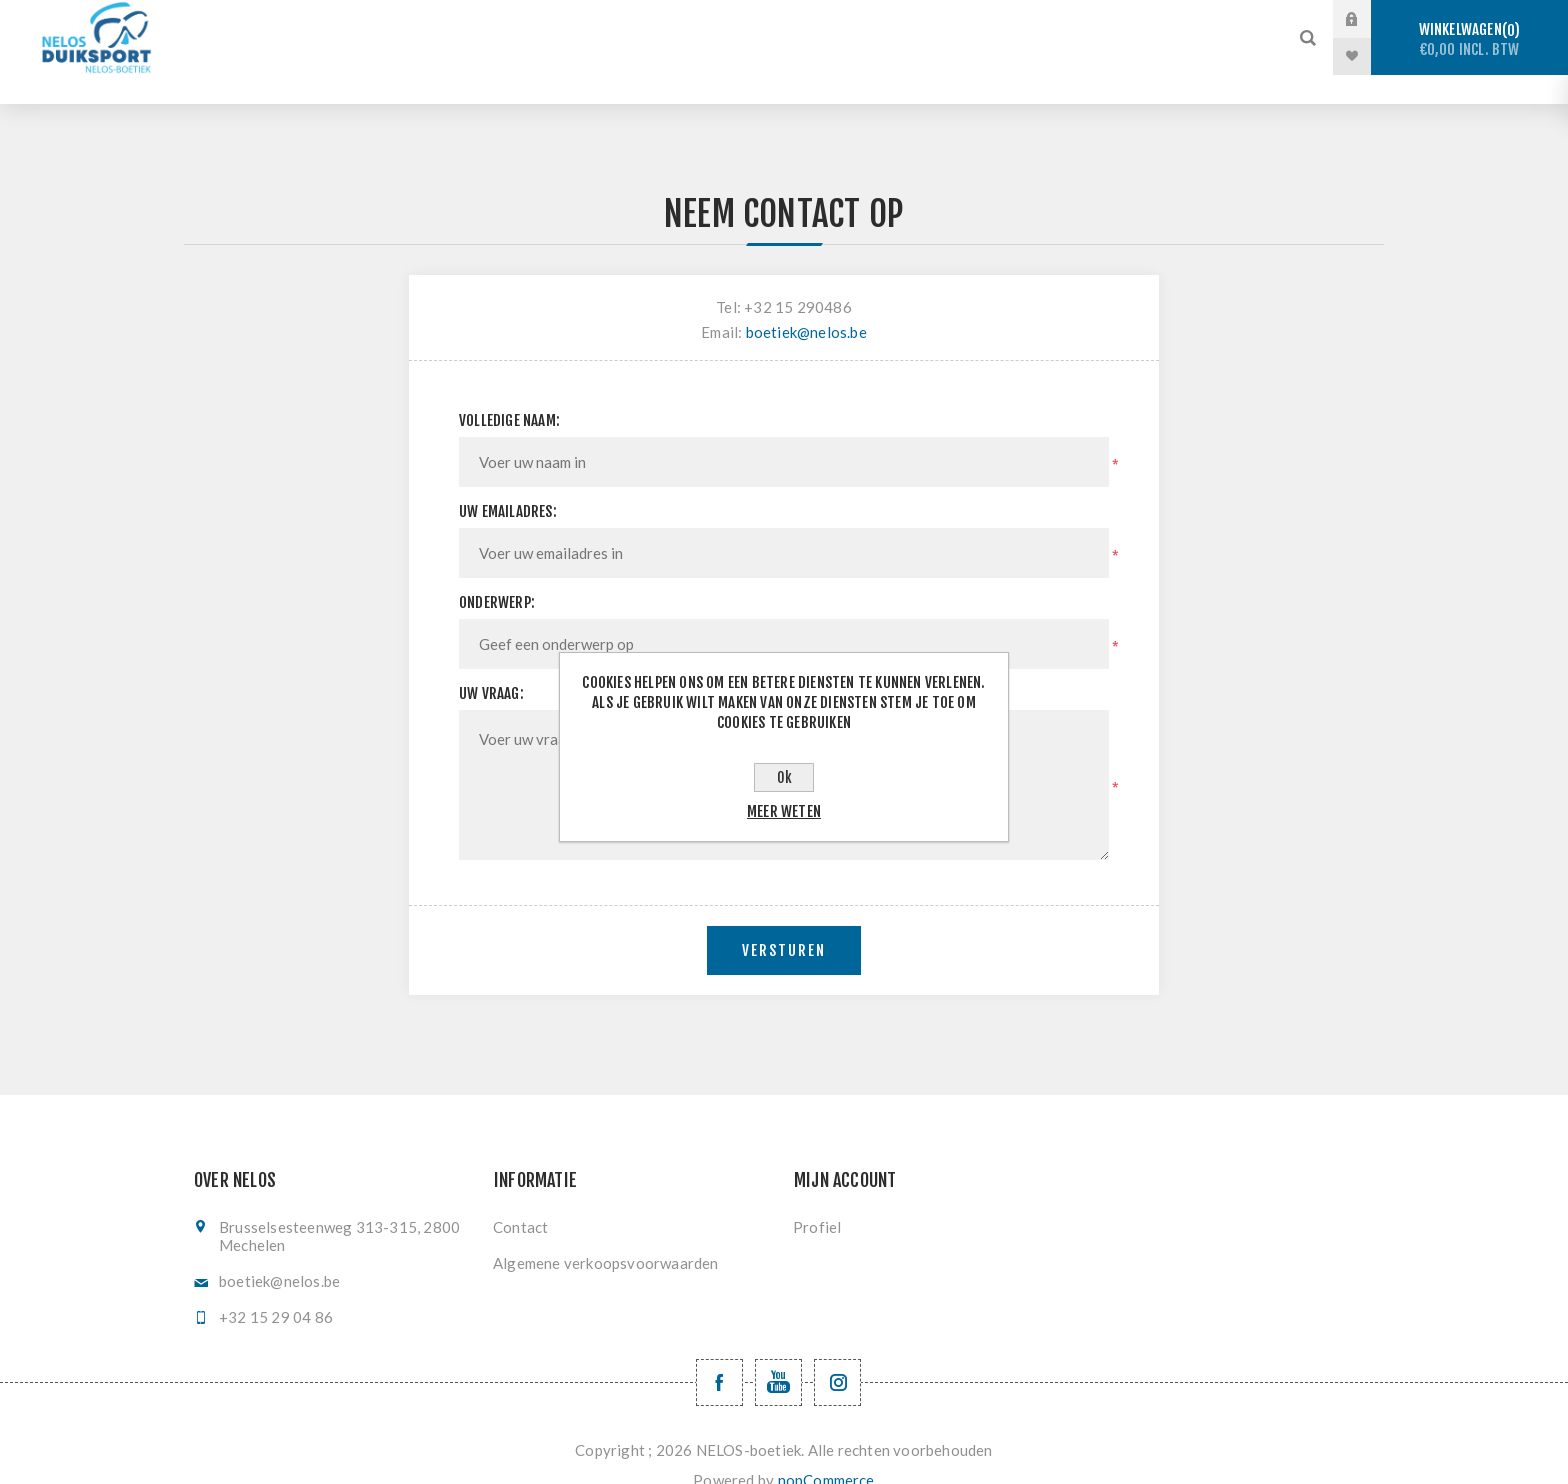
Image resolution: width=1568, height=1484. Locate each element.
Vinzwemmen (1023, 19)
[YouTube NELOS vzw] (778, 1353)
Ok (784, 777)
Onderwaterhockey (859, 19)
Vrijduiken (700, 19)
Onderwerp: (497, 573)
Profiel (817, 1198)
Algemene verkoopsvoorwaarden (606, 1234)
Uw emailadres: (508, 482)
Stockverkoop (417, 19)
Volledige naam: (509, 391)
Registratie (1160, 19)
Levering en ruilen (692, 56)
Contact (520, 1198)
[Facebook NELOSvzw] (719, 1353)
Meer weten (784, 811)
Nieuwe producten (875, 56)
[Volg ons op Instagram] (837, 1353)
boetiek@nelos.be (806, 303)
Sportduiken (565, 19)
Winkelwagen (1469, 39)
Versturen (784, 921)
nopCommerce (826, 1451)
